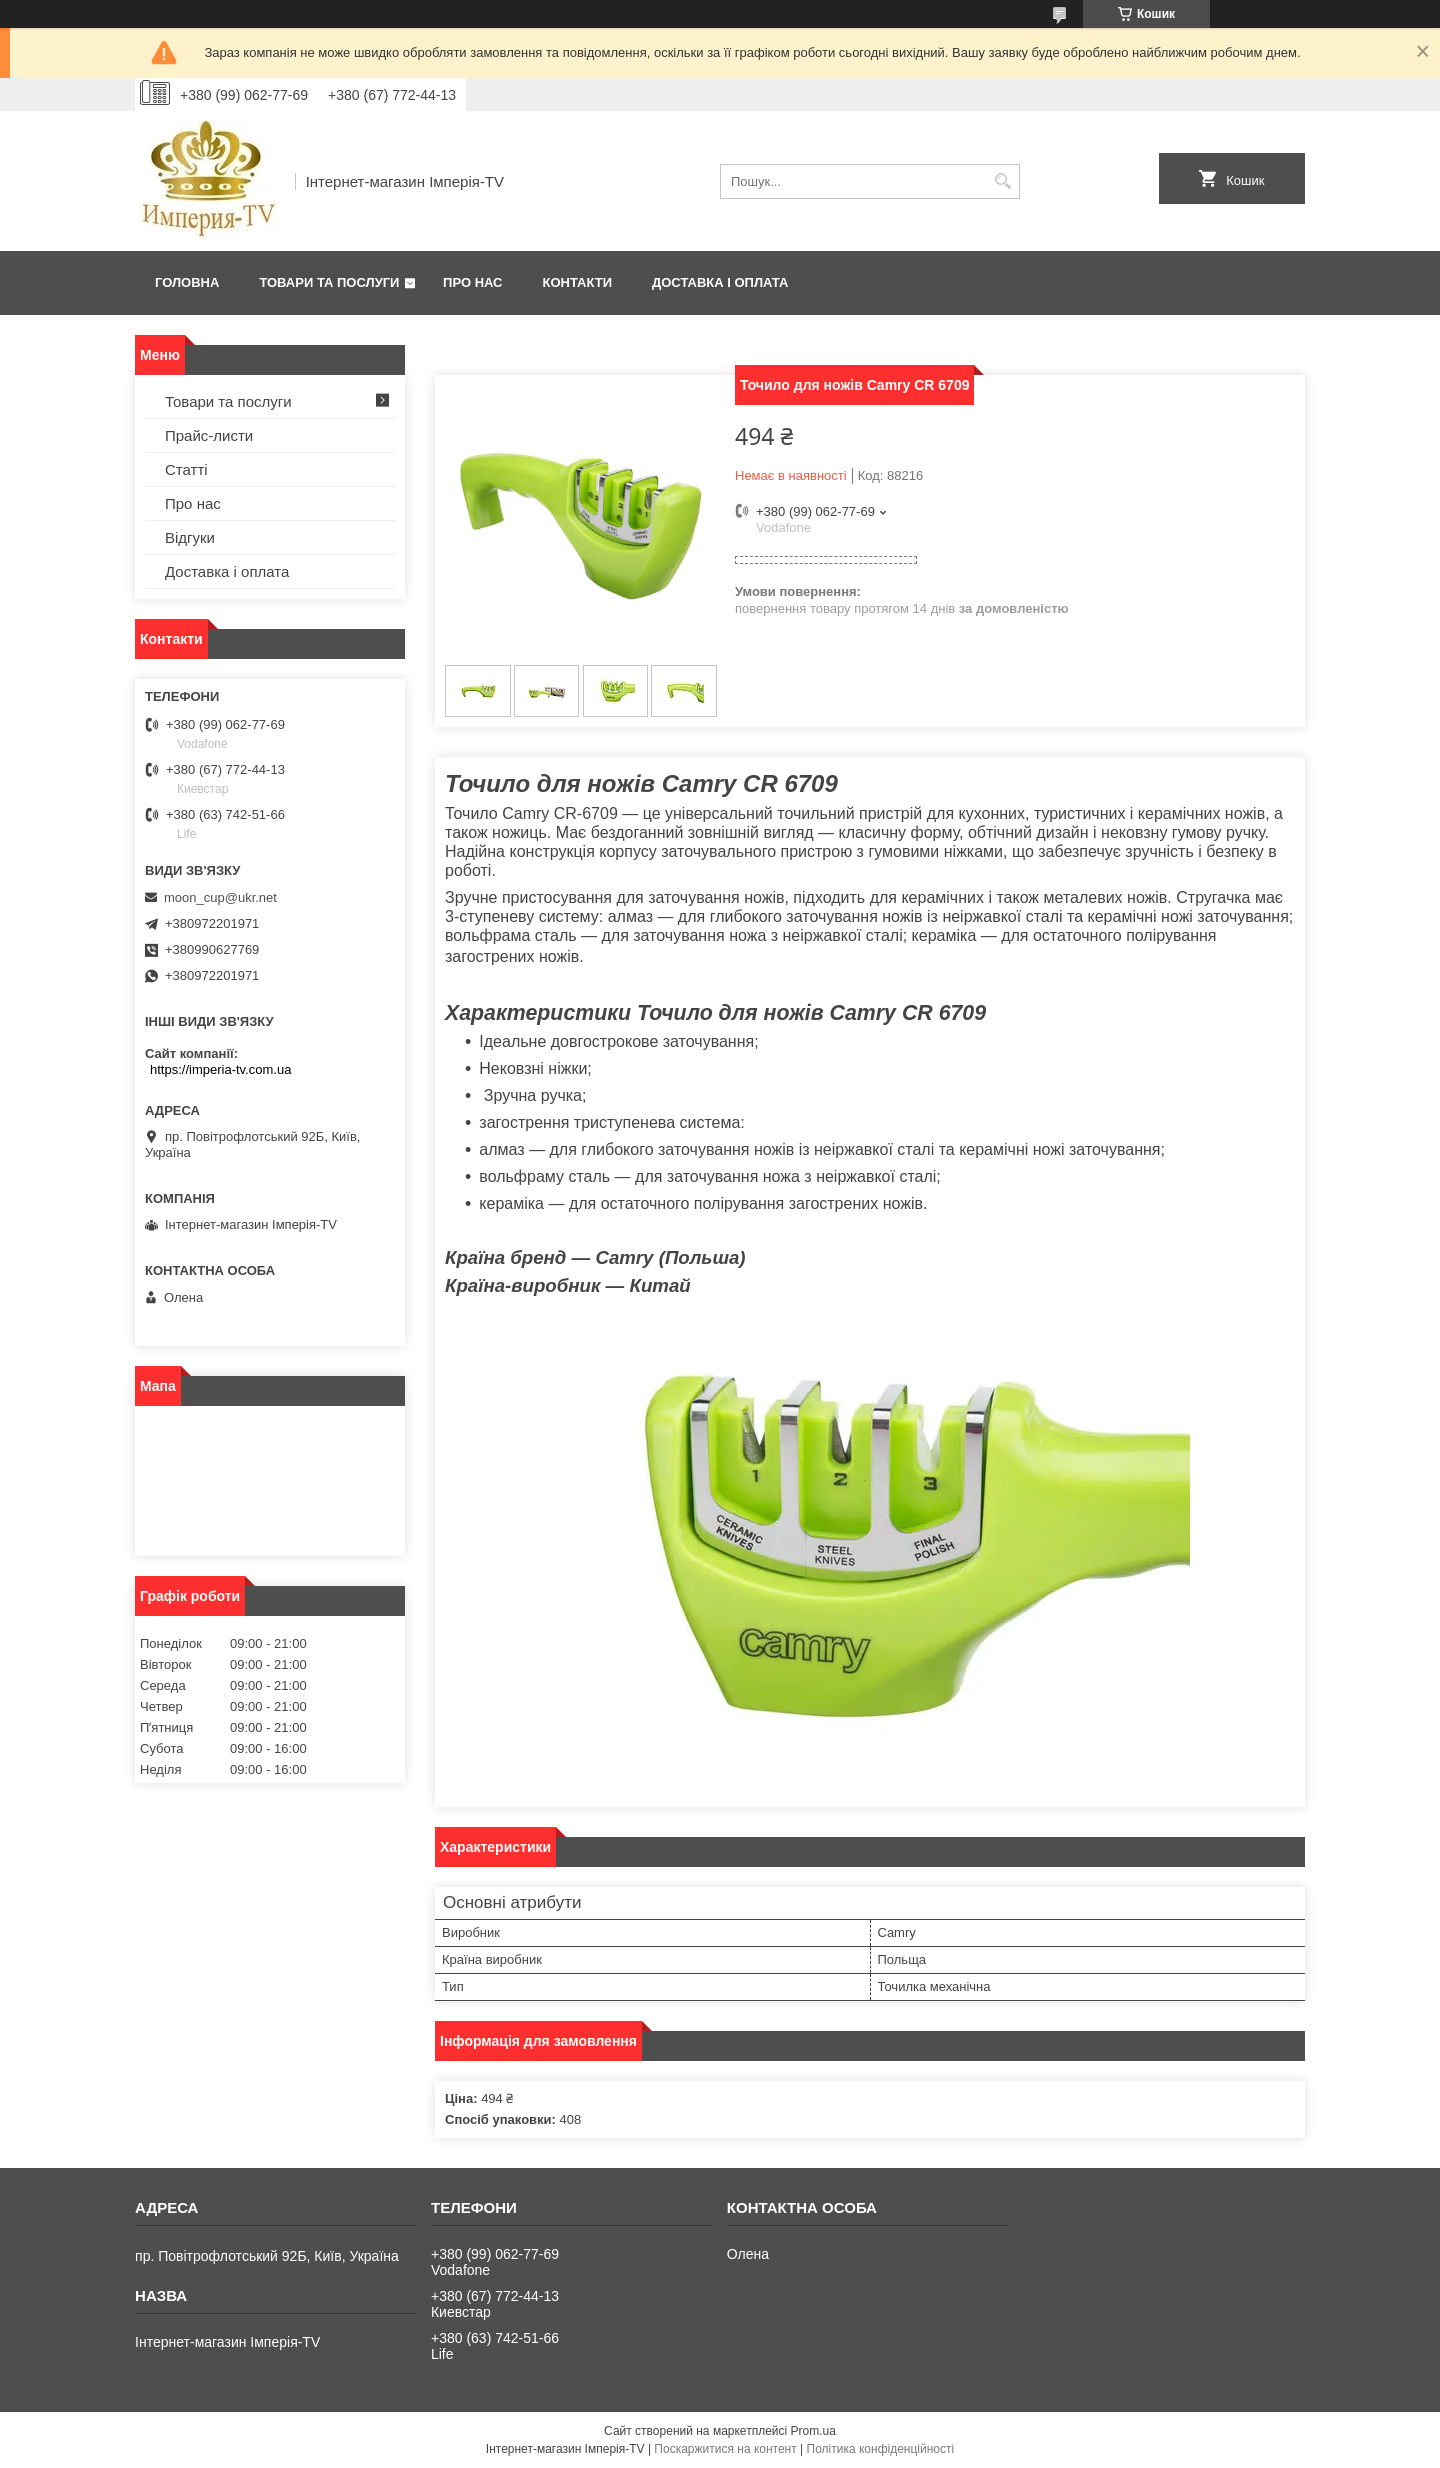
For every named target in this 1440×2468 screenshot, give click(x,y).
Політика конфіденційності (881, 2449)
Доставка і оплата (720, 282)
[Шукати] (1002, 181)
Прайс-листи (209, 435)
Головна (187, 282)
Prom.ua (813, 2431)
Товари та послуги (329, 282)
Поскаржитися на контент (725, 2449)
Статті (186, 469)
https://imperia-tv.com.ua (220, 1069)
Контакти (578, 282)
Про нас (472, 282)
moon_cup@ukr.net (220, 897)
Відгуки (190, 537)
